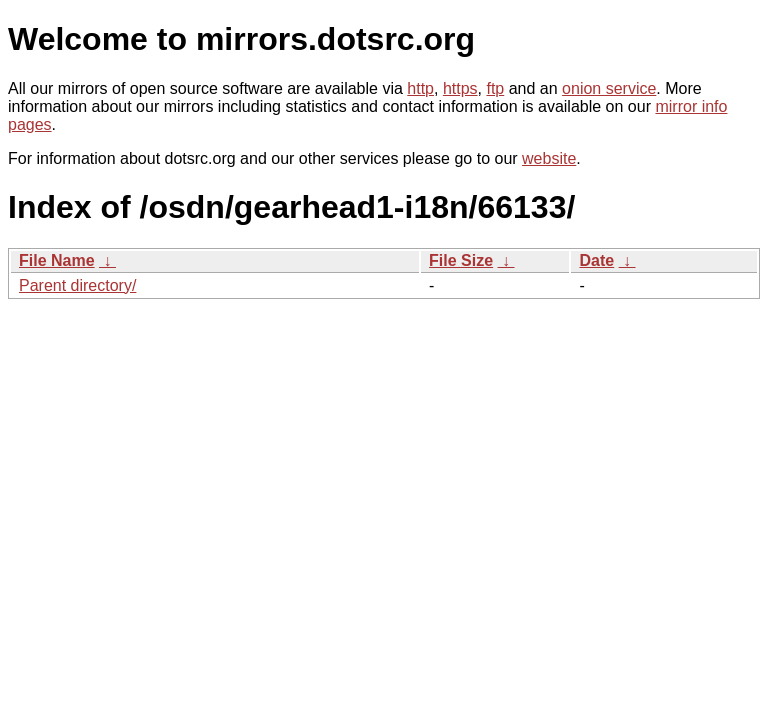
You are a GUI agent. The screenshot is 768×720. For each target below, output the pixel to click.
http (420, 88)
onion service (609, 88)
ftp (495, 88)
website (549, 158)
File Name (57, 260)
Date (596, 260)
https (460, 88)
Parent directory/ (77, 285)
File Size (461, 260)
